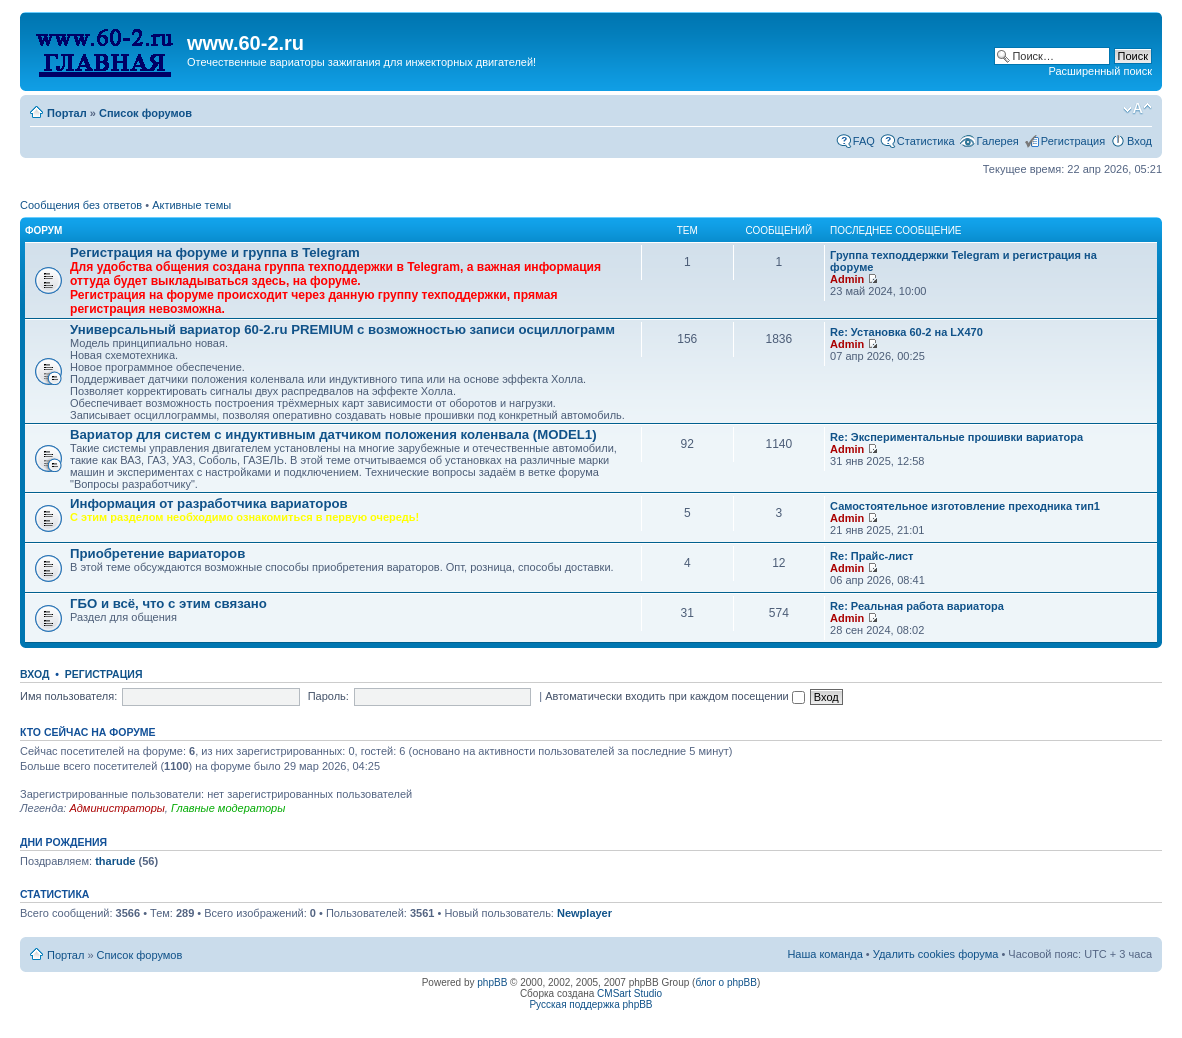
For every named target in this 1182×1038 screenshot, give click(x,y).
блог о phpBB (726, 982)
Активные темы (191, 205)
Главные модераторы (228, 808)
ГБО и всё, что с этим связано (168, 603)
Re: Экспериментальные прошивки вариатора (956, 437)
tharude (115, 861)
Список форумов (145, 113)
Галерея (998, 141)
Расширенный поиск (1100, 71)
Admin (847, 279)
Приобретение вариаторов (157, 553)
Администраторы (116, 808)
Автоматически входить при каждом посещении (675, 696)
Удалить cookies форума (936, 954)
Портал (67, 113)
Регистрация (1073, 141)
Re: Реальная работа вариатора (917, 606)
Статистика (926, 141)
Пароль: (328, 696)
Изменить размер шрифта (1137, 109)
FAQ (864, 141)
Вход (1139, 141)
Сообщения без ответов (81, 205)
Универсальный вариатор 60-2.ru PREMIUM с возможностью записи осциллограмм (342, 329)
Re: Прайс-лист (871, 556)
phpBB (492, 982)
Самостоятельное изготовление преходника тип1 (965, 506)
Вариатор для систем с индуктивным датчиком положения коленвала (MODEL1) (333, 434)
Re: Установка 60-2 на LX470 (906, 332)
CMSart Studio (629, 993)
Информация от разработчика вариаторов (209, 503)
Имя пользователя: (68, 696)
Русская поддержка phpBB (590, 1004)
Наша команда (824, 954)
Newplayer (584, 913)
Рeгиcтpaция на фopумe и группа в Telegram (215, 252)
